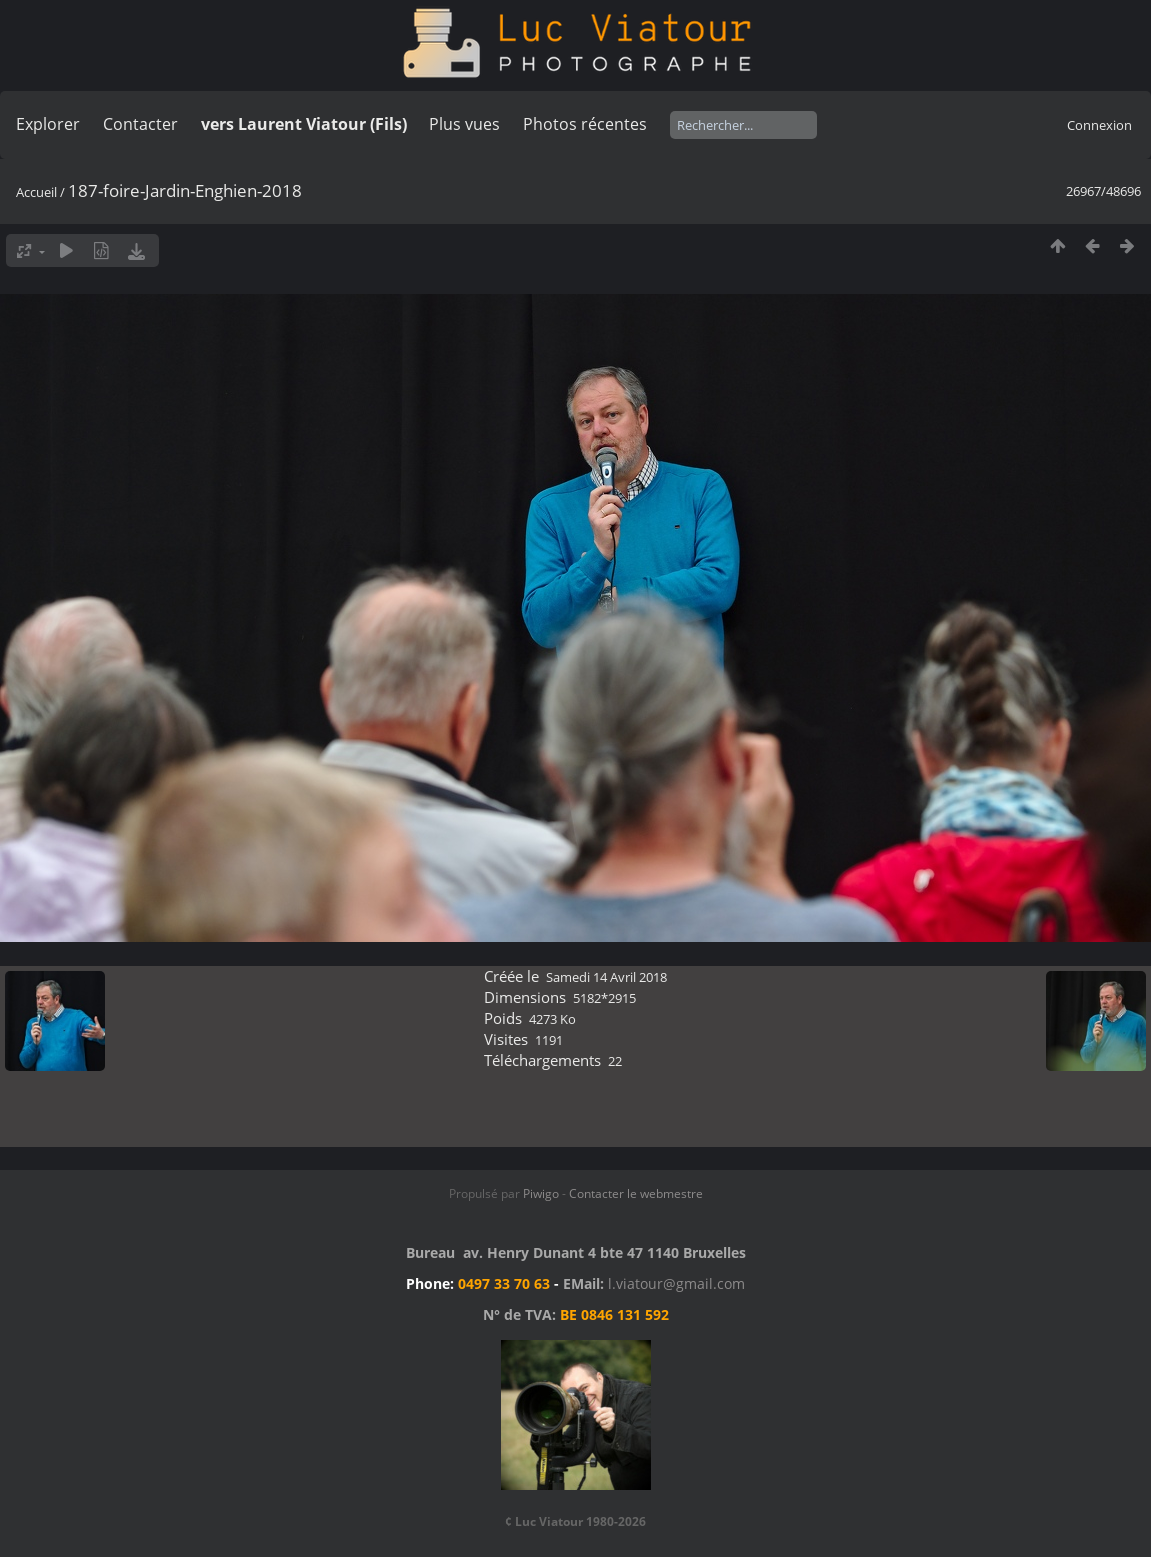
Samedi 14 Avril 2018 (606, 977)
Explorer (48, 124)
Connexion (1099, 125)
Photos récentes (585, 124)
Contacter (140, 124)
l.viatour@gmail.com (676, 1283)
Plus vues (464, 124)
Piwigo (541, 1193)
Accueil (36, 192)
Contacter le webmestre (636, 1193)
